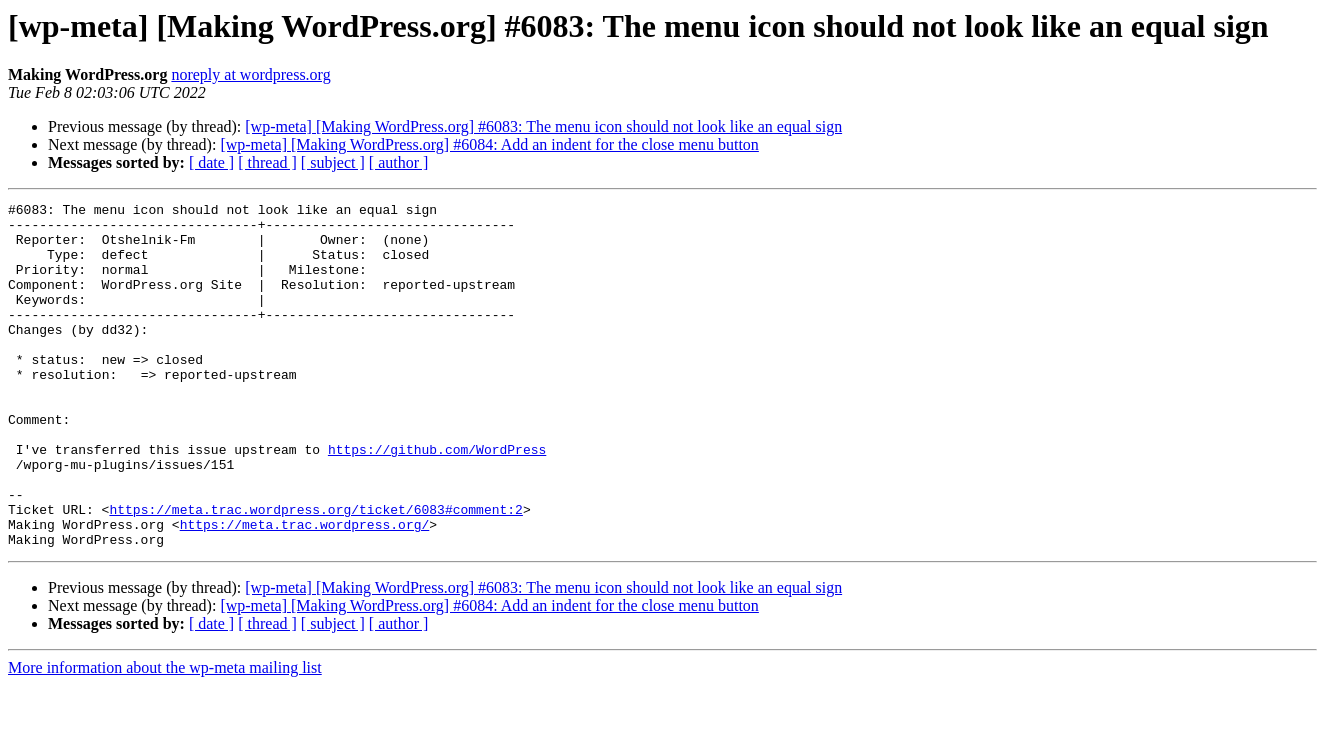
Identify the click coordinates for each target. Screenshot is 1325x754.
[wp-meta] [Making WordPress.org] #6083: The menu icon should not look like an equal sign (543, 126)
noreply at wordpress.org (250, 74)
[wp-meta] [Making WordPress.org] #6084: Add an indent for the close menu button (489, 144)
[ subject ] (333, 162)
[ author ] (399, 162)
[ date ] (211, 162)
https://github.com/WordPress (437, 500)
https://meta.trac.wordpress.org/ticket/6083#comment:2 (315, 572)
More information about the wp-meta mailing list (165, 736)
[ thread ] (267, 162)
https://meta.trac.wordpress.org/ (305, 590)
